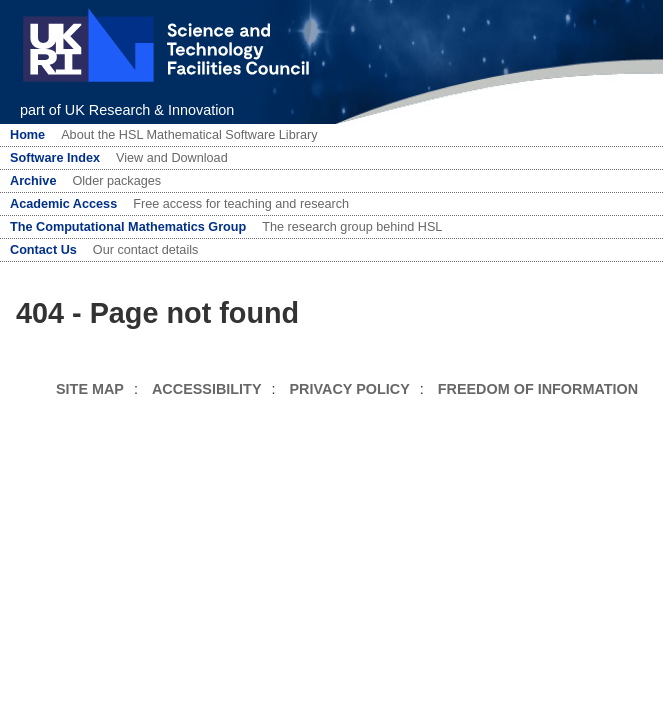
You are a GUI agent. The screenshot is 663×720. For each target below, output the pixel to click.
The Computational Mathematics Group (128, 227)
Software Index (55, 158)
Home (27, 135)
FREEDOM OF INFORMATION (538, 389)
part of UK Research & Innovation (127, 110)
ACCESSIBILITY (207, 389)
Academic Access (63, 204)
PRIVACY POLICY (350, 389)
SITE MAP (90, 389)
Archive (33, 181)
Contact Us (43, 250)
